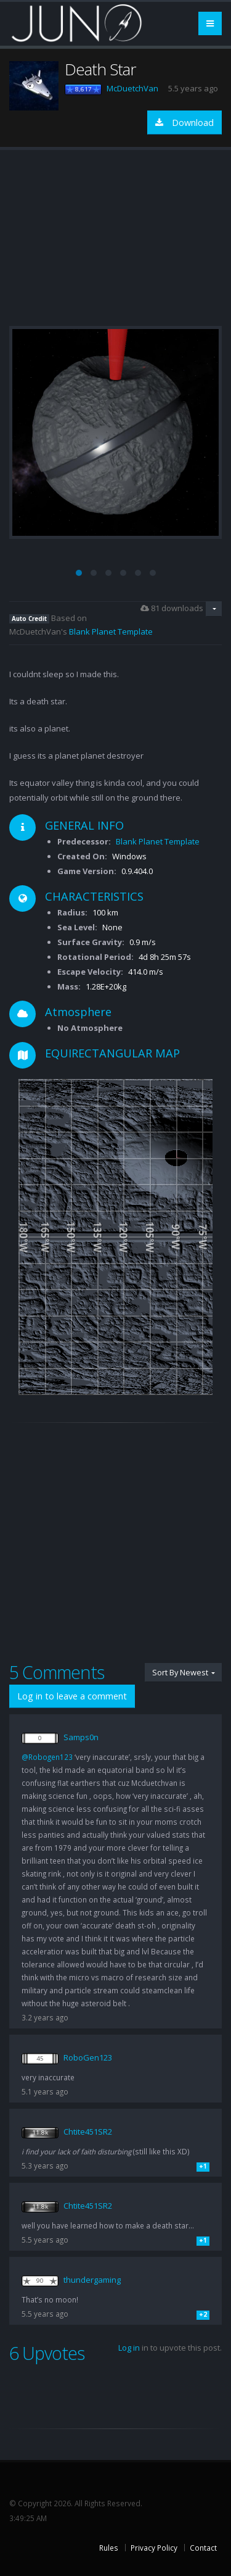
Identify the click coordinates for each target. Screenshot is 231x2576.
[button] (78, 573)
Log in (129, 2347)
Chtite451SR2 (87, 2131)
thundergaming (92, 2279)
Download (184, 122)
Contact (203, 2548)
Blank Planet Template (111, 631)
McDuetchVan (132, 88)
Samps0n (81, 1737)
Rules (108, 2548)
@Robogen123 (47, 1757)
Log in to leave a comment (72, 1696)
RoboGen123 (87, 2057)
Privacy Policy (154, 2548)
